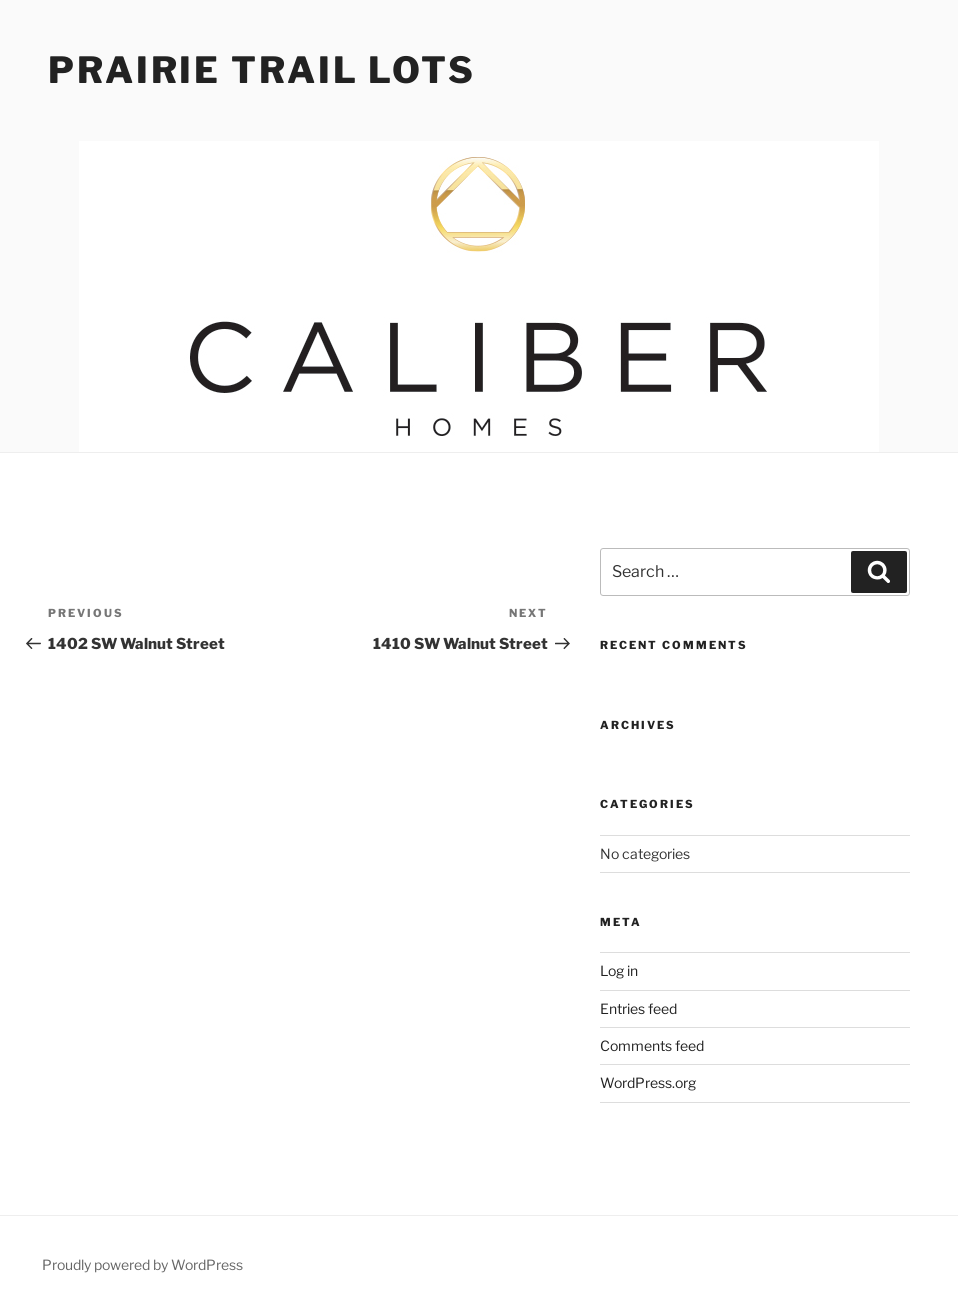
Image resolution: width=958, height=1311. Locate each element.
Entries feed (638, 1008)
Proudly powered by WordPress (142, 1264)
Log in (619, 970)
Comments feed (652, 1045)
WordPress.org (648, 1082)
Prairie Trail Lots (262, 70)
